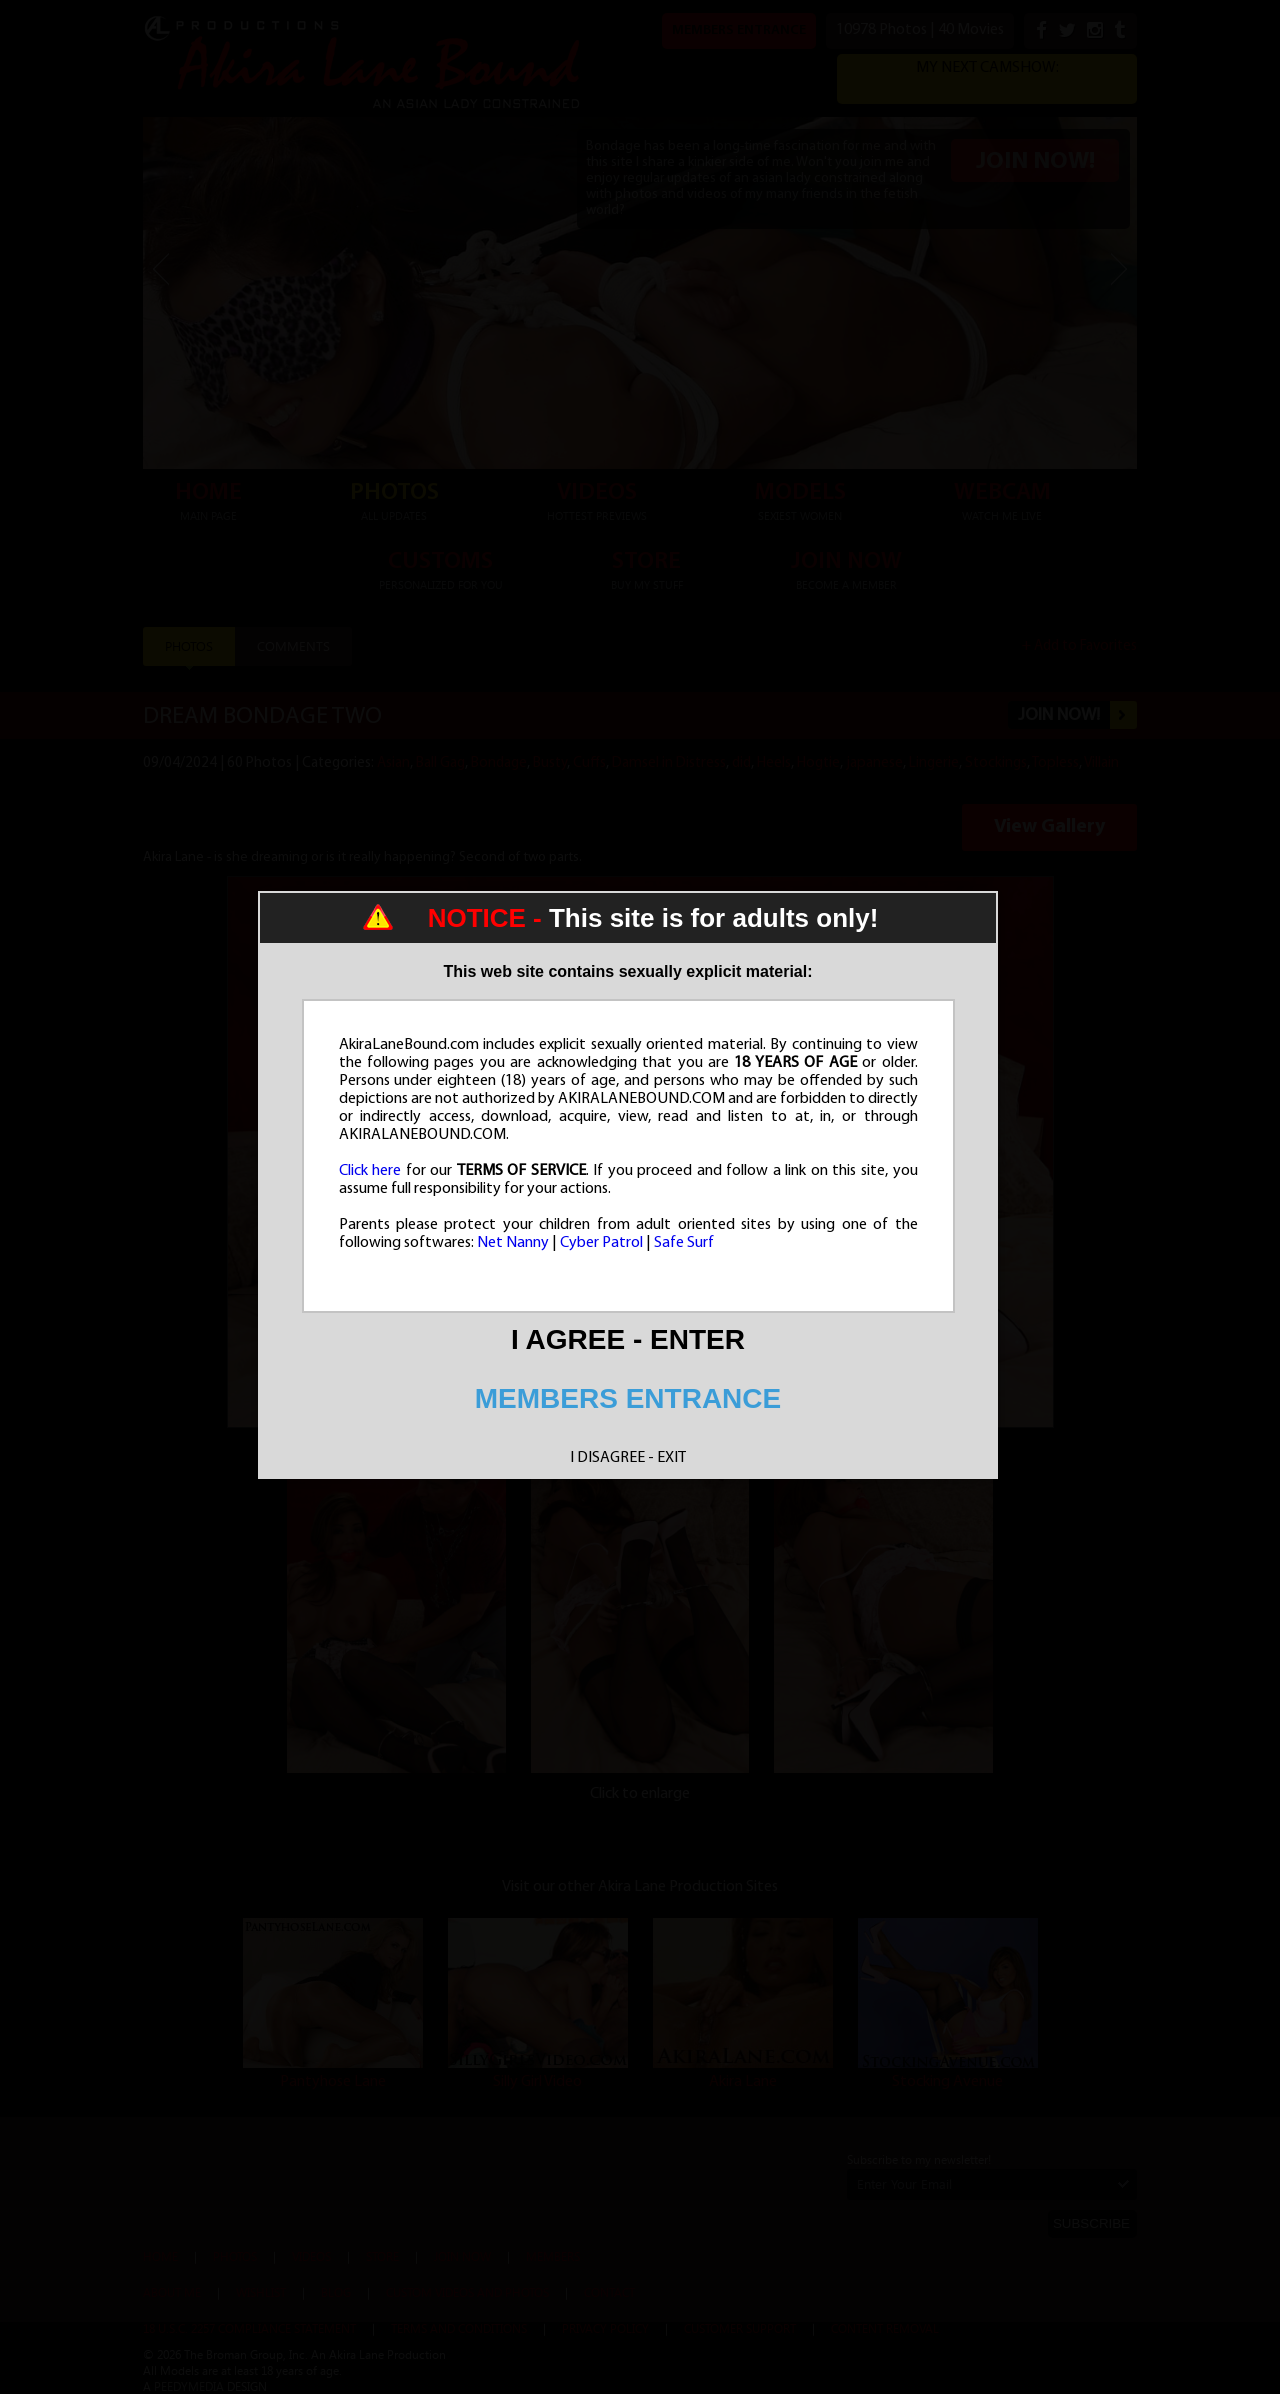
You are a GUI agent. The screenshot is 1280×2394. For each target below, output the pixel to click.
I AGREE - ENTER (628, 1339)
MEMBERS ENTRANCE (628, 1398)
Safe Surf (684, 1243)
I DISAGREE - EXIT (628, 1458)
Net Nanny (513, 1243)
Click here (370, 1171)
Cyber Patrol (601, 1243)
